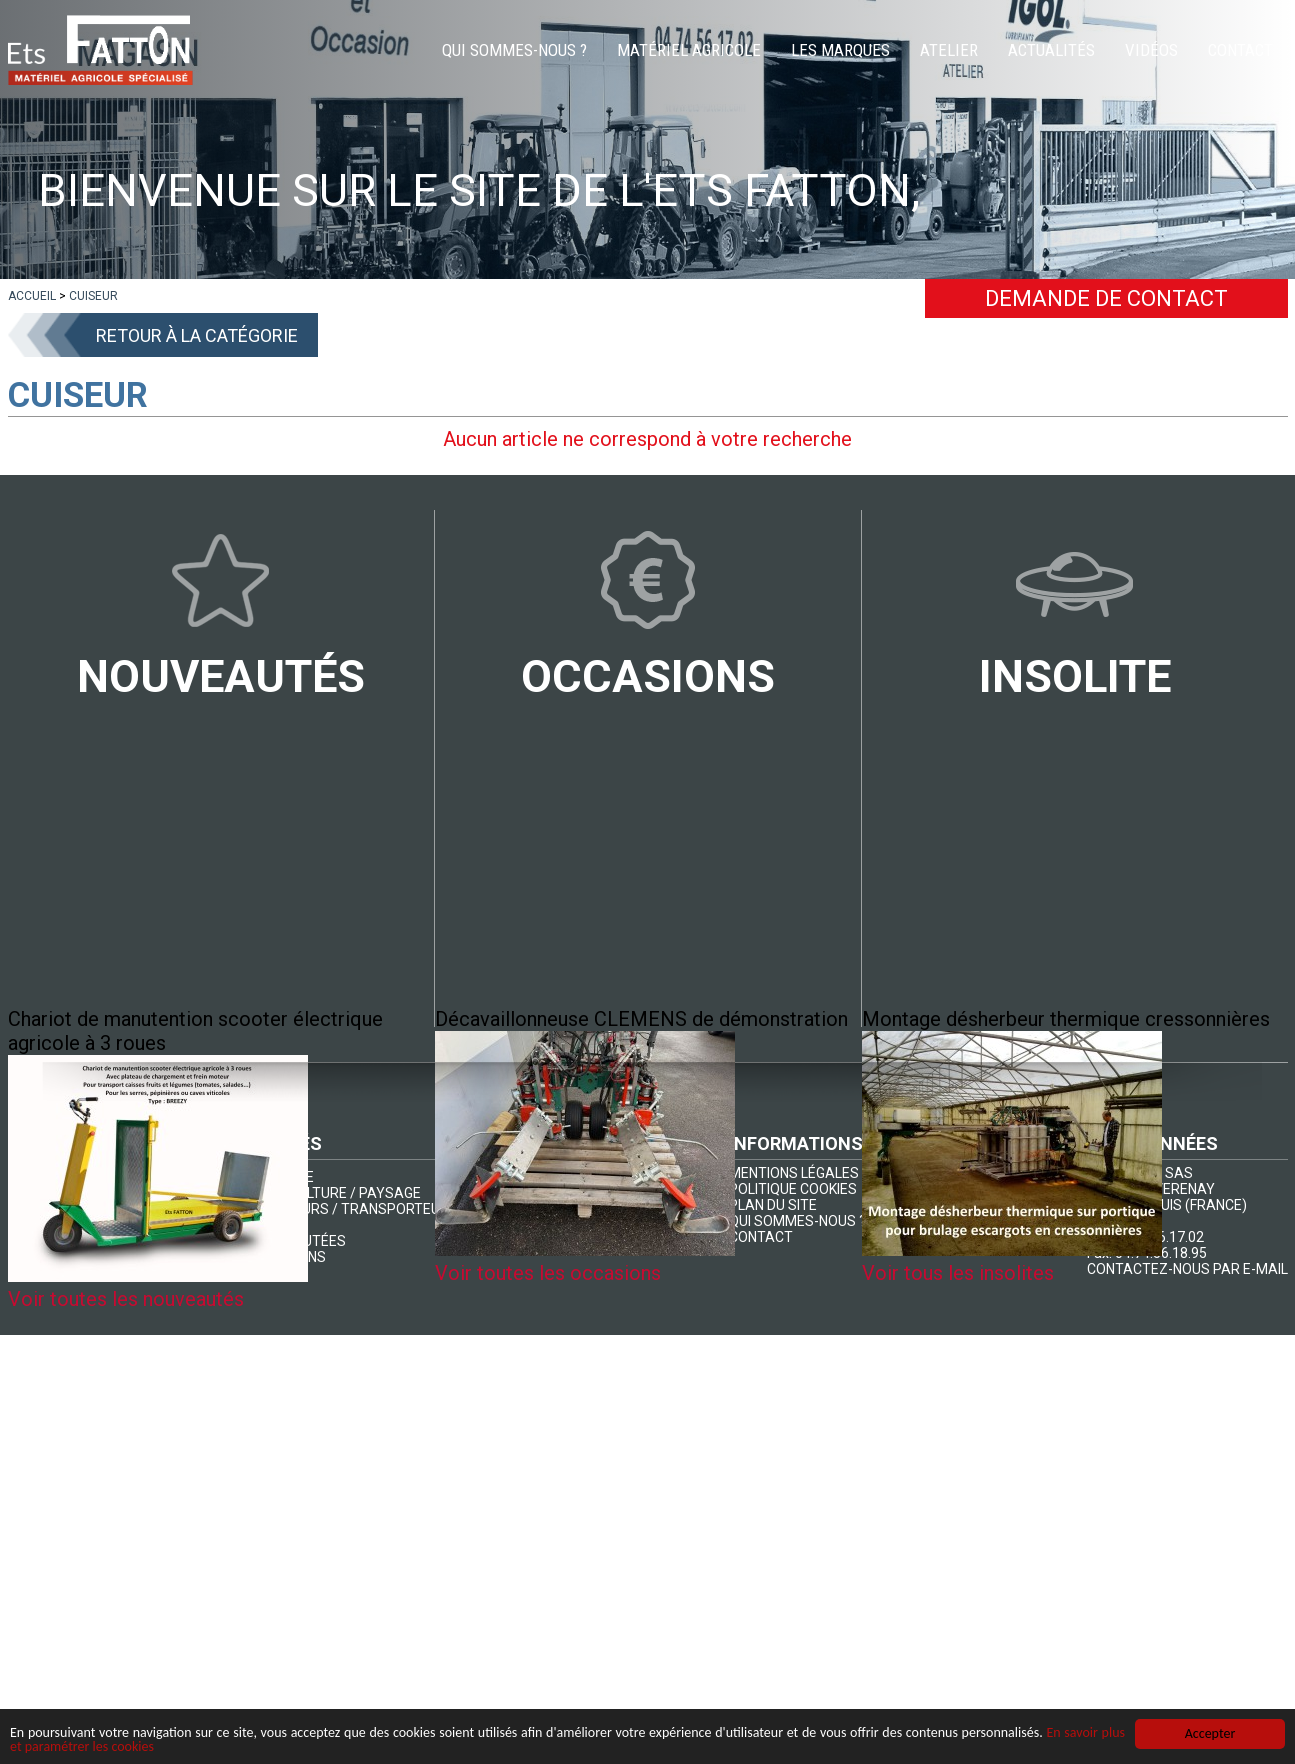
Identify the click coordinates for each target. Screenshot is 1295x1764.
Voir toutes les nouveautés (126, 1299)
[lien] (32, 296)
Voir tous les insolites (958, 1273)
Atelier (949, 50)
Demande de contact (1106, 298)
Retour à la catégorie (197, 335)
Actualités (1051, 50)
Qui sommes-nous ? (514, 50)
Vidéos (1151, 50)
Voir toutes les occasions (548, 1273)
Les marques (840, 50)
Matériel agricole (689, 50)
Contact (1240, 50)
